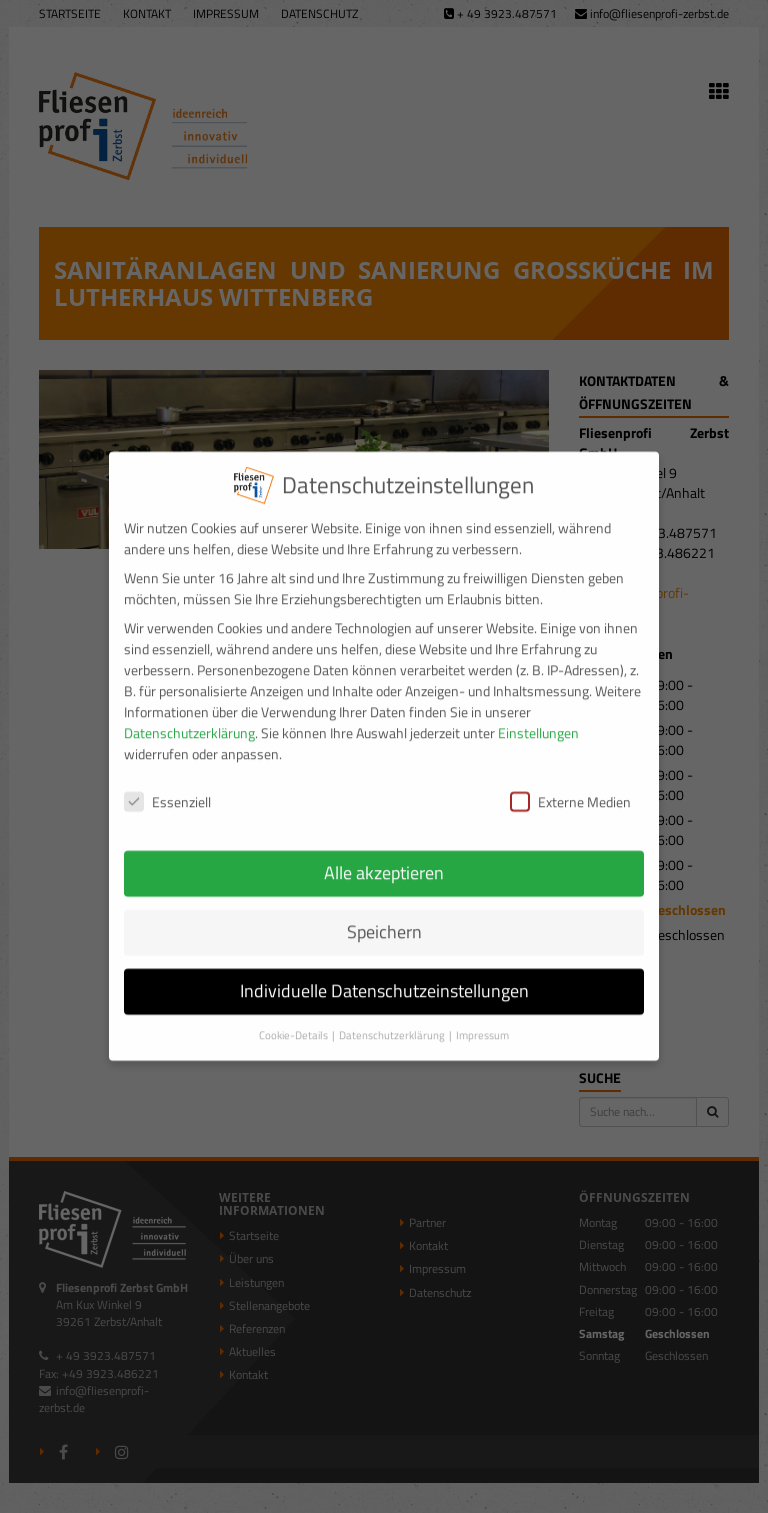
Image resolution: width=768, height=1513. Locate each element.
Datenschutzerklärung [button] (393, 1024)
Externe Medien (570, 789)
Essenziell (167, 789)
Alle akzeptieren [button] (384, 861)
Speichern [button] (384, 920)
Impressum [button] (482, 1024)
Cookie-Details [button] (294, 1024)
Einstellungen (538, 721)
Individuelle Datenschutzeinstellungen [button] (384, 979)
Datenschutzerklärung (189, 721)
